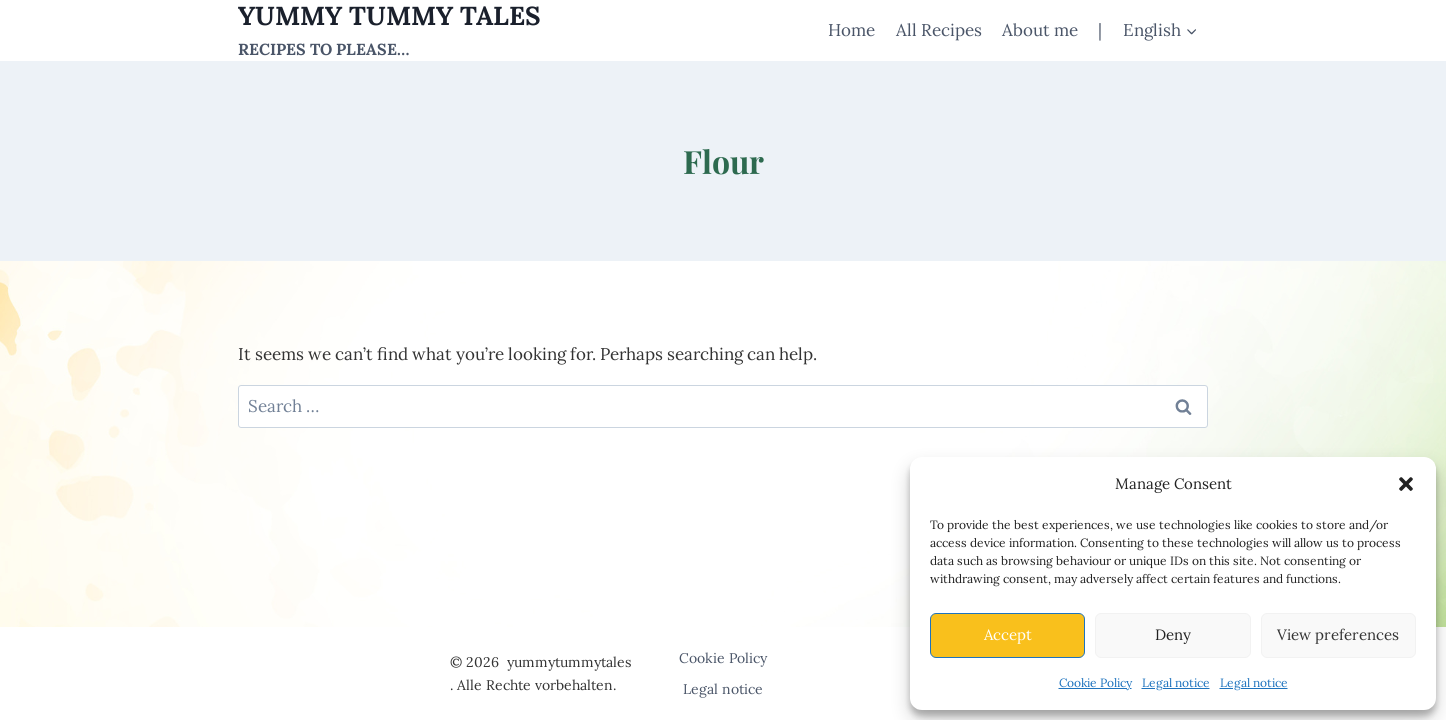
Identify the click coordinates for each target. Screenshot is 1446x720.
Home (851, 30)
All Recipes (939, 30)
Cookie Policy (1095, 682)
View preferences (1338, 634)
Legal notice (1176, 682)
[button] (1406, 484)
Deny (1173, 634)
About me (1040, 30)
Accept (1008, 634)
